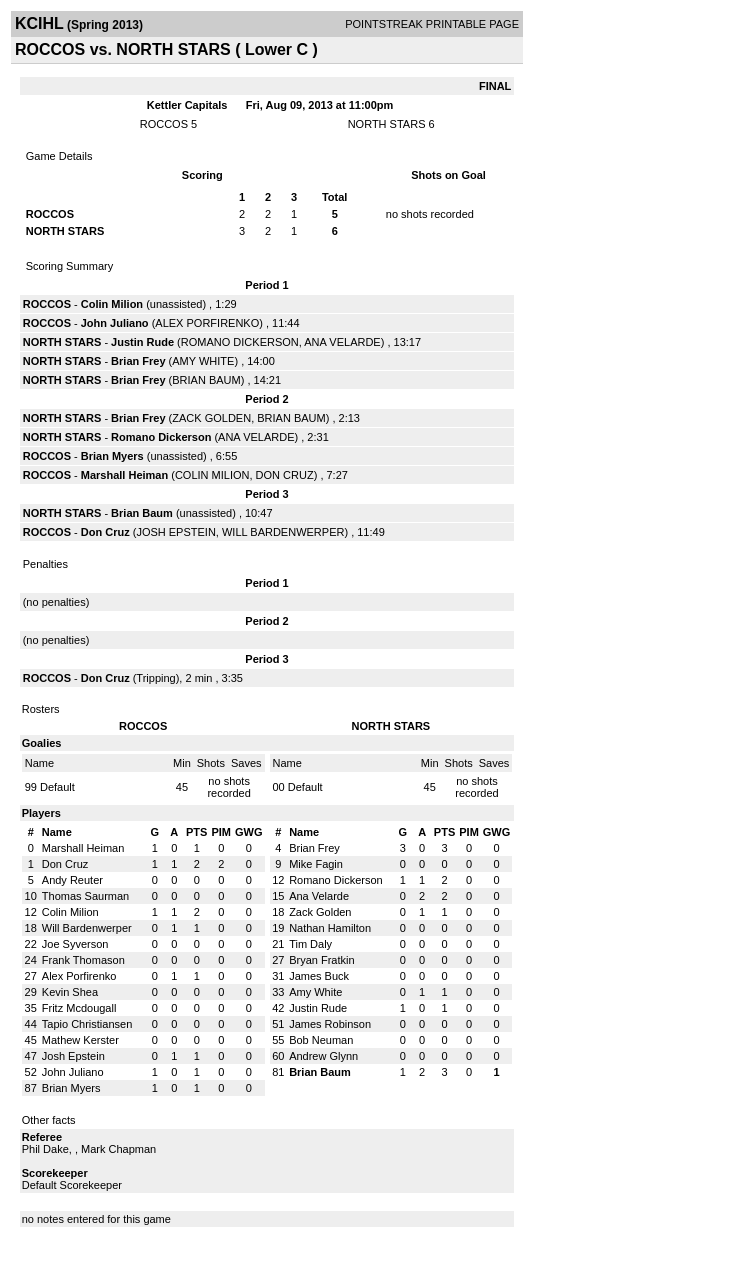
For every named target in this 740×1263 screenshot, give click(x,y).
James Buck (319, 976)
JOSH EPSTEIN (175, 532)
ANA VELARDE (342, 342)
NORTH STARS (387, 124)
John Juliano (115, 323)
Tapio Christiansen (87, 1024)
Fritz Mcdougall (79, 1008)
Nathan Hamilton (330, 928)
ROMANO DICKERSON (240, 342)
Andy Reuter (72, 880)
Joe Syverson (75, 944)
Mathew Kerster (80, 1040)
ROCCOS (164, 124)
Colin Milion (112, 304)
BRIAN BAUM (206, 380)
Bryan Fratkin (321, 960)
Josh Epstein (73, 1056)
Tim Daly (310, 944)
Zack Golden (320, 912)
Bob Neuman (321, 1040)
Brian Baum (142, 513)
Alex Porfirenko (79, 976)
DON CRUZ (285, 475)
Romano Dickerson (161, 437)
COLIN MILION (212, 475)
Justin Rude (142, 342)
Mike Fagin (316, 864)
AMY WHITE (203, 361)
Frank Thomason (83, 960)
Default (57, 787)
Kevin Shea (70, 992)
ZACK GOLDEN (211, 418)
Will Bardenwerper (87, 928)
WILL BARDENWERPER (283, 532)
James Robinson (330, 1024)
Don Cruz (105, 532)
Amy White (315, 992)
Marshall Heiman (124, 475)
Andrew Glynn (323, 1056)
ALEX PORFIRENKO (207, 323)
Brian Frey (138, 361)
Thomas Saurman (85, 896)
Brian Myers (112, 456)
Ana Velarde (319, 896)
